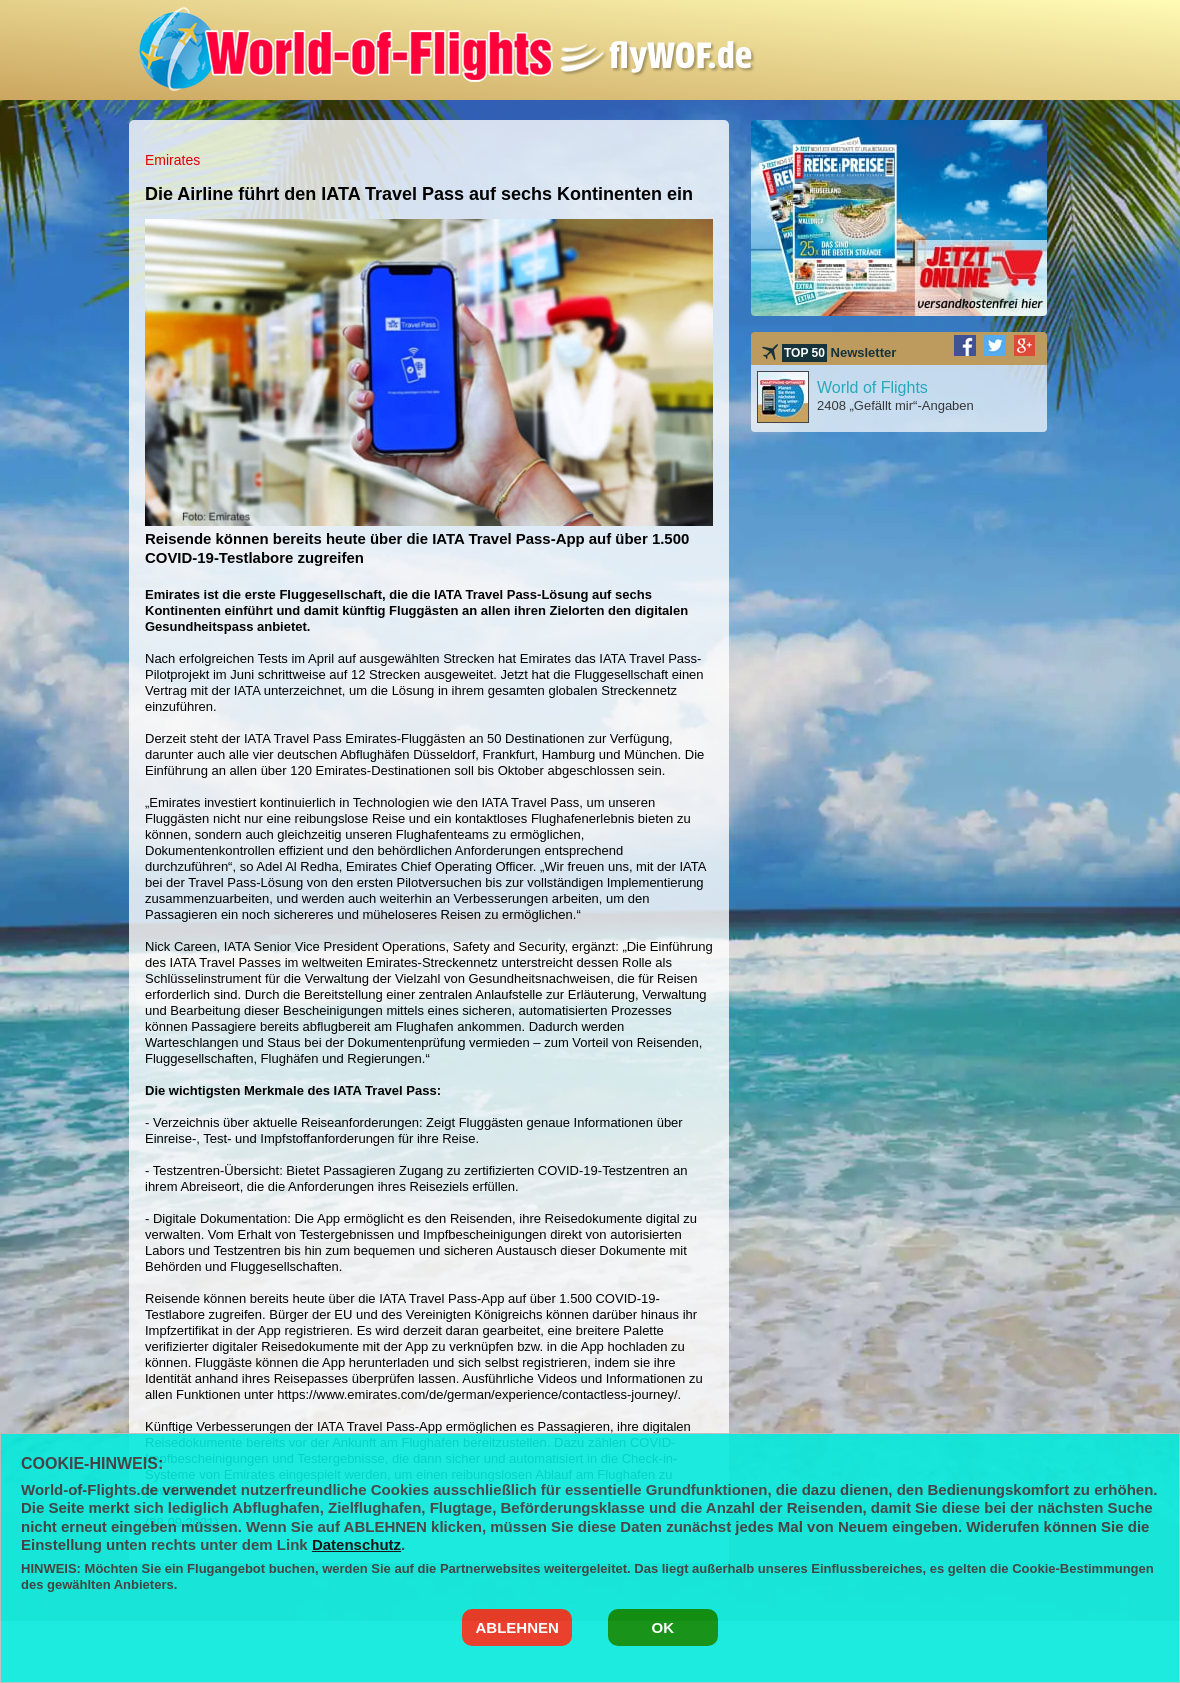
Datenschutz (356, 1544)
